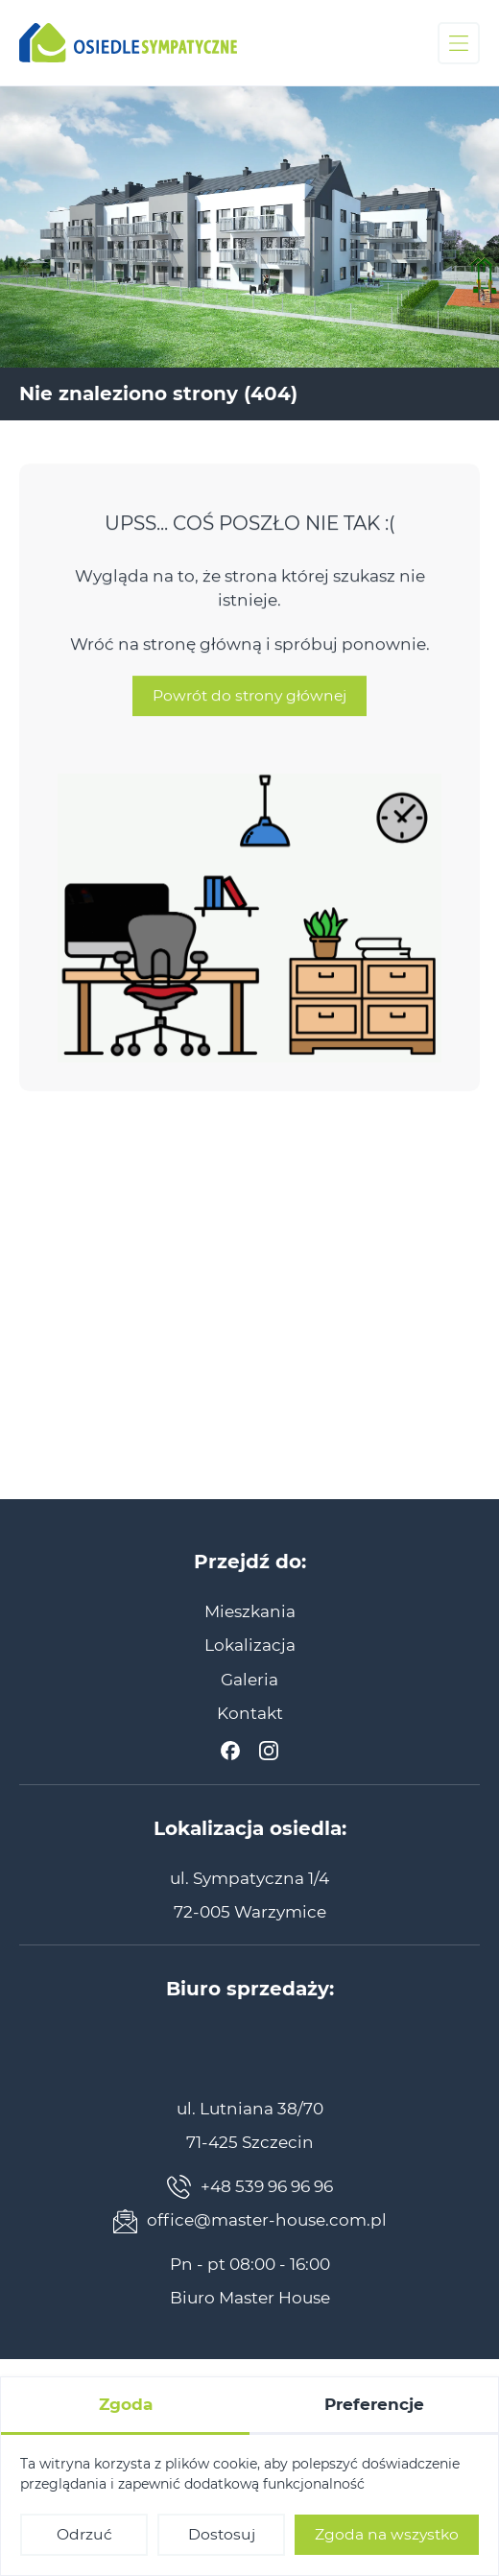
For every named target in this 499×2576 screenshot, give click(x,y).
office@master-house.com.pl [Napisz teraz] (250, 2221)
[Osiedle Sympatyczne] (128, 42)
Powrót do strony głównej (249, 712)
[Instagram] (268, 1750)
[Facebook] (230, 1750)
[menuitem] (250, 1611)
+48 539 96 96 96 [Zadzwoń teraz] (250, 2187)
